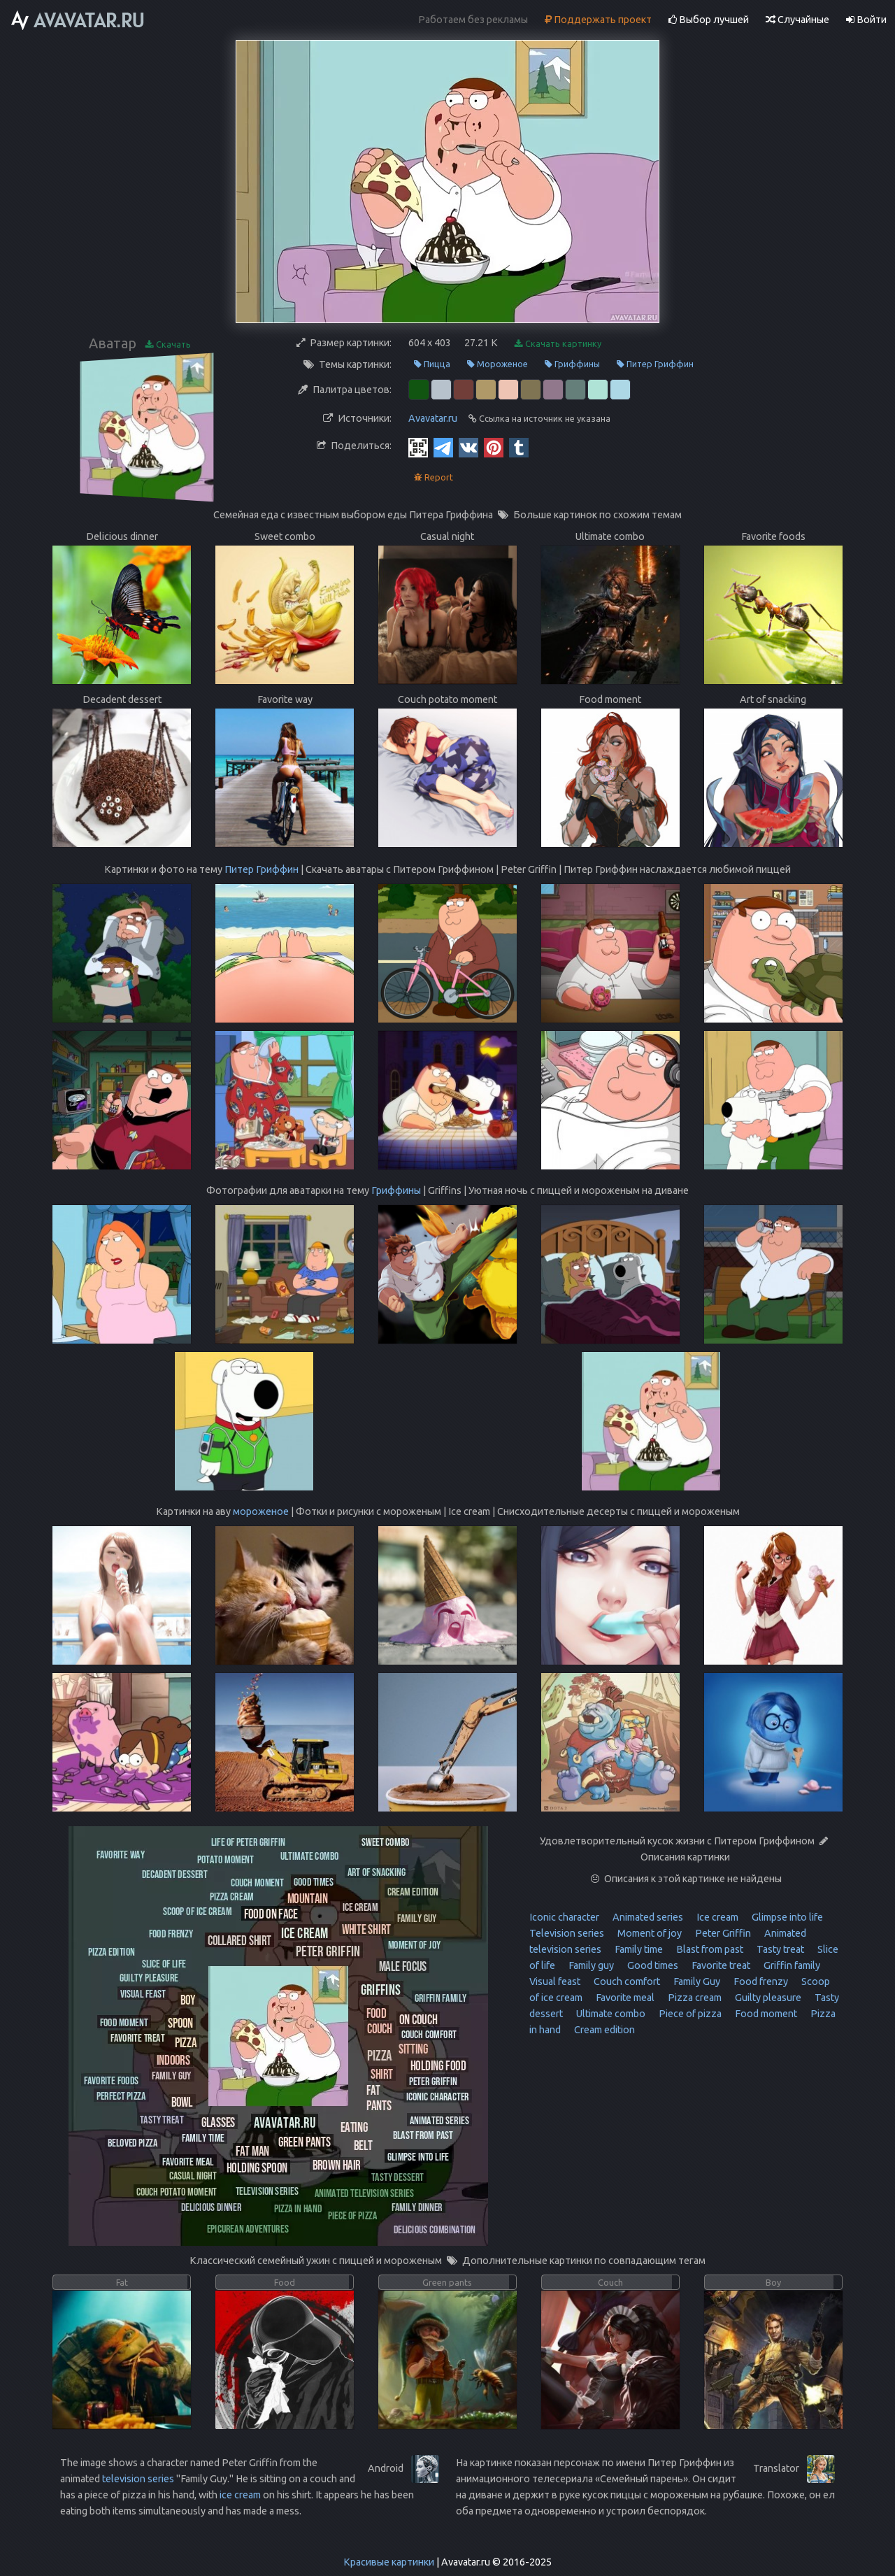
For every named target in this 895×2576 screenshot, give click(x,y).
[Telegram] (443, 447)
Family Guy (695, 1981)
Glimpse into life (786, 1917)
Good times (651, 1965)
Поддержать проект (598, 19)
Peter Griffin (722, 1933)
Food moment (765, 2013)
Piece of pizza (689, 2013)
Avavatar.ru (432, 418)
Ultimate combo (609, 2013)
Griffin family (790, 1965)
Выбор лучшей (708, 19)
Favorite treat (719, 1965)
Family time (638, 1949)
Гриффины (572, 364)
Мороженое (497, 364)
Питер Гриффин (655, 364)
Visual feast (554, 1981)
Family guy (590, 1965)
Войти (866, 19)
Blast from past (708, 1949)
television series (138, 2478)
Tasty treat (779, 1949)
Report (433, 477)
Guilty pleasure (767, 1997)
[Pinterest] (493, 447)
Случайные (797, 19)
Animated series (646, 1917)
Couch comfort (626, 1981)
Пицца (432, 364)
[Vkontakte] (468, 447)
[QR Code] (418, 447)
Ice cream (716, 1917)
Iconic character (564, 1917)
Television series (566, 1933)
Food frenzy (759, 1981)
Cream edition (603, 2029)
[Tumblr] (519, 447)
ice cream (240, 2494)
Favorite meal (624, 1997)
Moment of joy (648, 1933)
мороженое (261, 1511)
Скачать (168, 344)
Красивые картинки (388, 2562)
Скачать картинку (558, 344)
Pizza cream (694, 1997)
